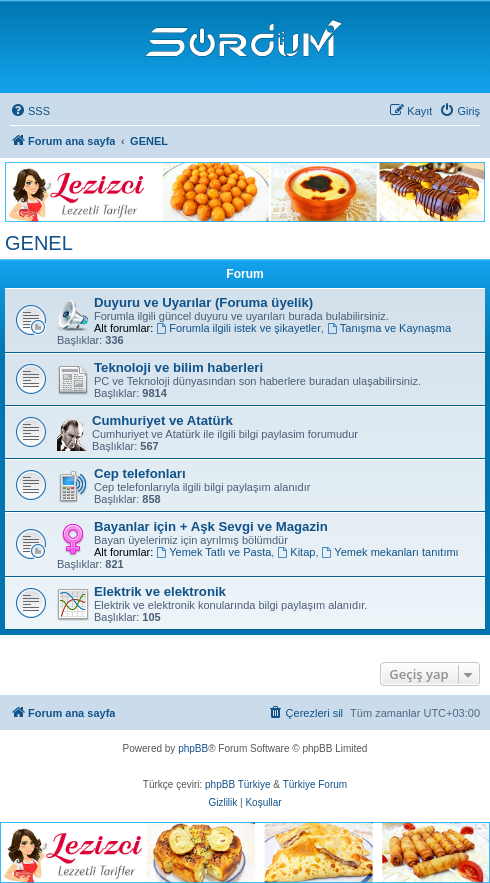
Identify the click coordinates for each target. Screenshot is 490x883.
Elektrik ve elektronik (160, 591)
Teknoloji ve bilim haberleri (178, 367)
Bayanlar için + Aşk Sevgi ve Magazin (211, 526)
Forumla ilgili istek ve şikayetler (238, 328)
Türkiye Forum (315, 784)
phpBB (193, 748)
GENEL (39, 243)
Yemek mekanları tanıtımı (390, 552)
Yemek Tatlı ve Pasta (213, 552)
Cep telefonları (140, 473)
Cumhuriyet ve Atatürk (162, 420)
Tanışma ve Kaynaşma (389, 328)
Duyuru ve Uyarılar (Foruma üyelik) (203, 302)
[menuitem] (30, 111)
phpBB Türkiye (237, 784)
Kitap (296, 552)
